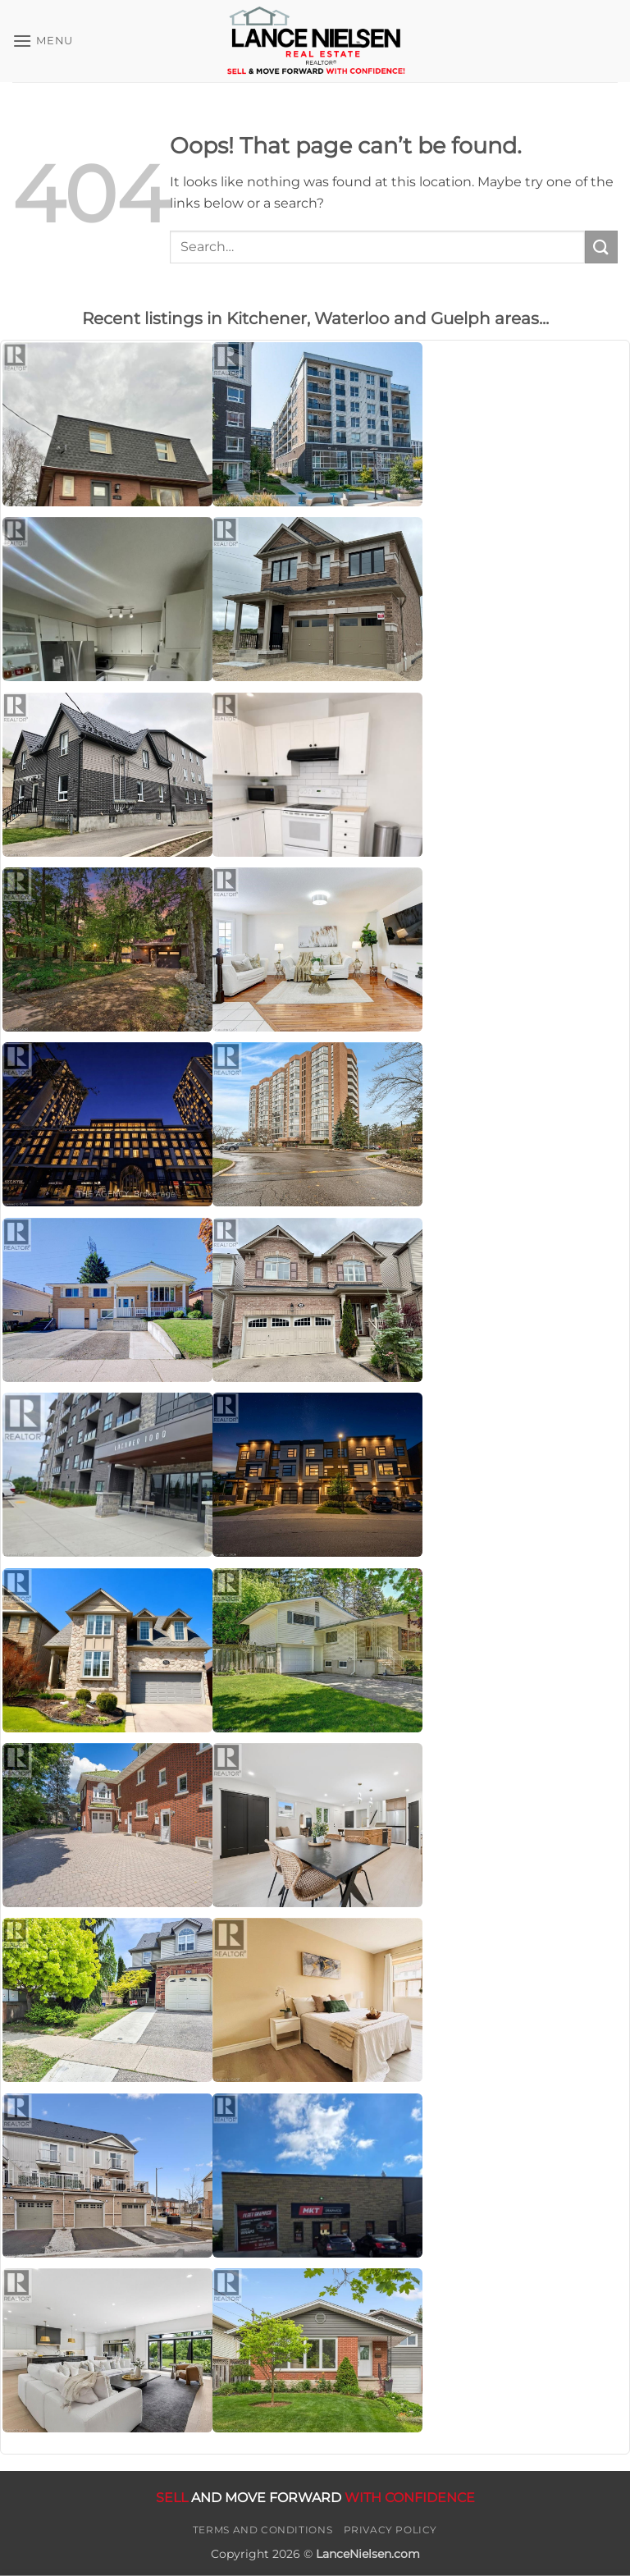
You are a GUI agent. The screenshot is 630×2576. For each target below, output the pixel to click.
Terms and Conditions (262, 2529)
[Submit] (601, 247)
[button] (42, 41)
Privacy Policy (391, 2529)
